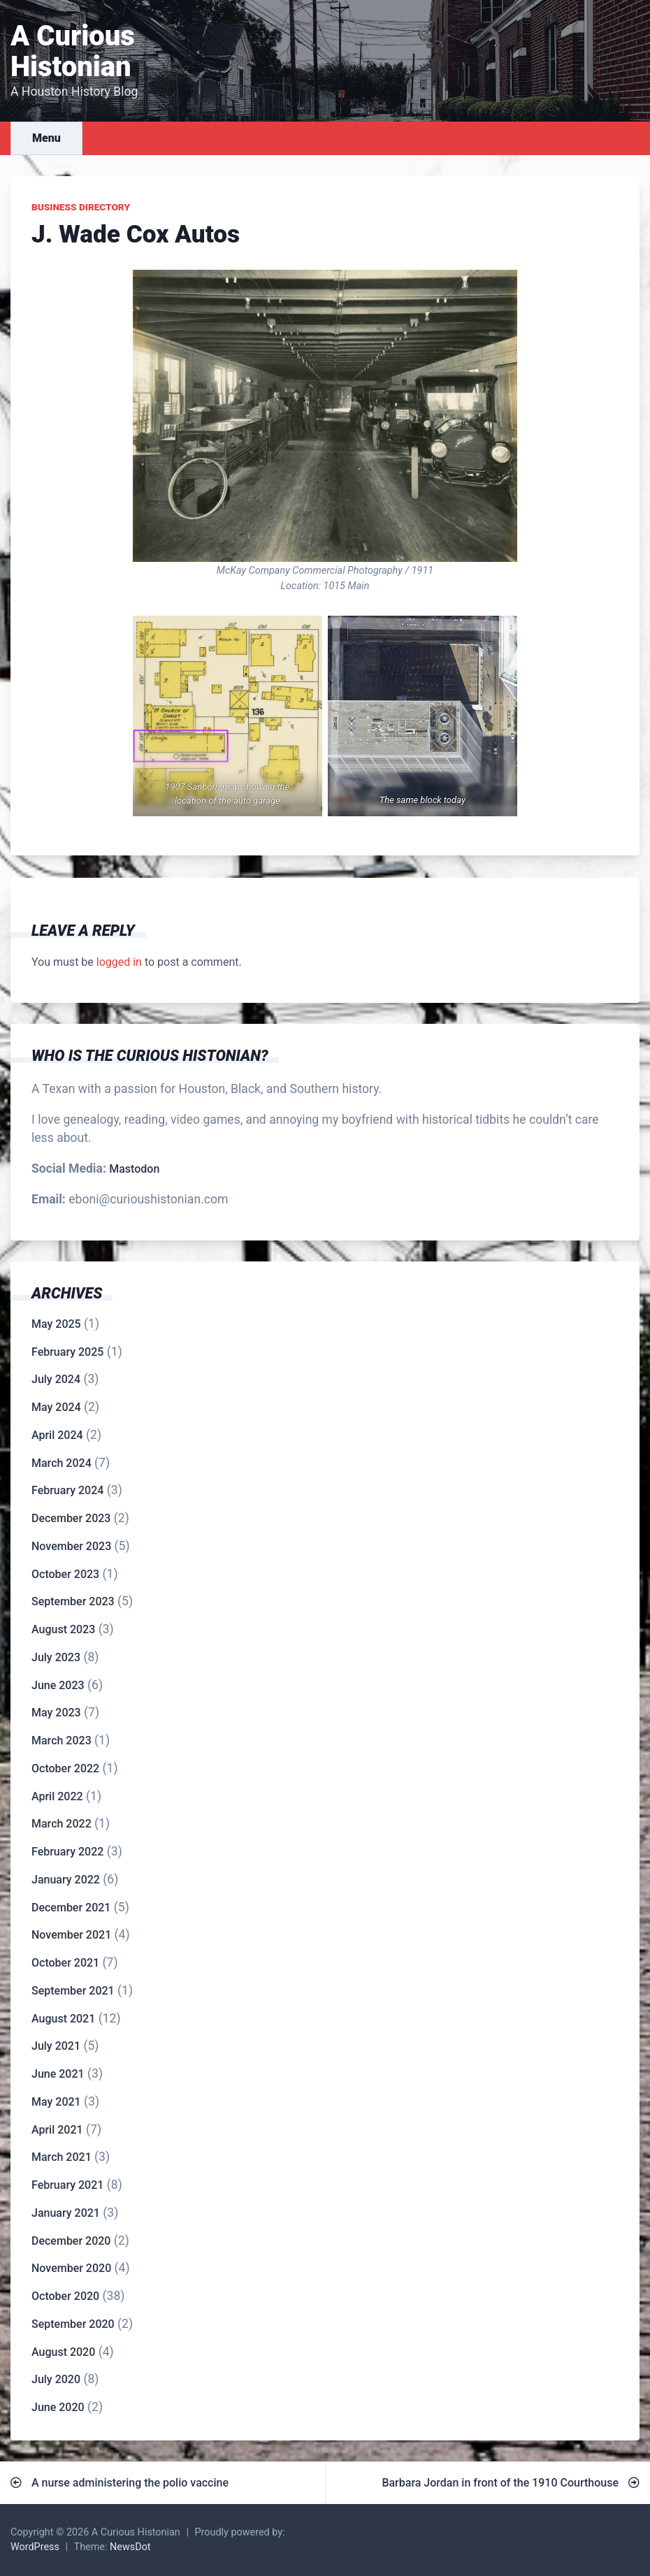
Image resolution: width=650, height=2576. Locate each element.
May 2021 (56, 2101)
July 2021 (55, 2046)
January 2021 (65, 2213)
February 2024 (67, 1490)
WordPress (34, 2547)
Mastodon (134, 1168)
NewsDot (130, 2547)
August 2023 (63, 1629)
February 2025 (67, 1352)
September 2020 (73, 2324)
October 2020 (65, 2296)
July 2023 (55, 1657)
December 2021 (70, 1907)
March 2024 (61, 1463)
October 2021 (65, 1962)
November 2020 (71, 2268)
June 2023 (58, 1685)
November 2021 (71, 1934)
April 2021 (57, 2129)
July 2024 (55, 1379)
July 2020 (55, 2379)
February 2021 (67, 2185)
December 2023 (70, 1518)
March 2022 (61, 1823)
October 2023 (65, 1574)
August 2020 (63, 2352)
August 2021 (63, 2018)
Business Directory (80, 206)
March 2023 (61, 1740)
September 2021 (73, 1990)
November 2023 (71, 1546)
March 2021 (61, 2157)
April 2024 (57, 1435)
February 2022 (67, 1851)
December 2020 (70, 2241)
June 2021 (58, 2074)
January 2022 (65, 1879)
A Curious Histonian (72, 51)
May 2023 (56, 1712)
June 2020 (58, 2407)
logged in (119, 962)
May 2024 (56, 1407)
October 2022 (65, 1768)
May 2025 (56, 1324)
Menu (46, 138)
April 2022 (57, 1796)
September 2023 (73, 1601)
